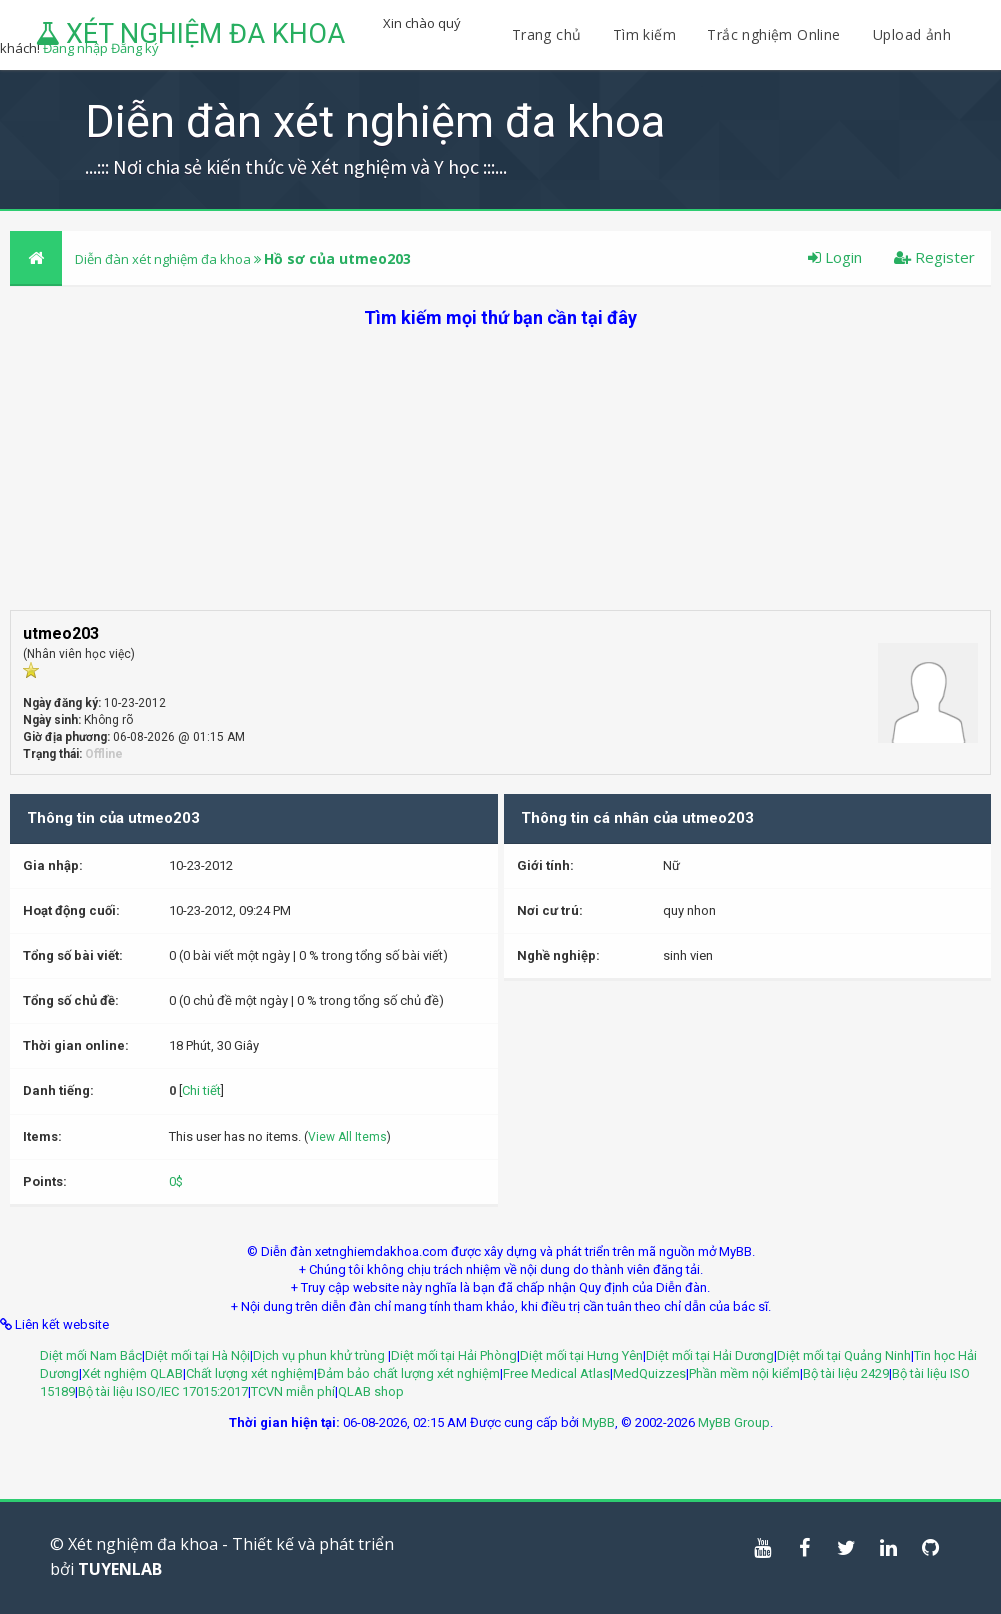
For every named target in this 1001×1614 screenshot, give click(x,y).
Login (835, 257)
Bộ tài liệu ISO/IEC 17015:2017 (163, 1391)
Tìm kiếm (644, 34)
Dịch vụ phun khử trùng (320, 1355)
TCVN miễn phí (293, 1391)
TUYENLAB (120, 1569)
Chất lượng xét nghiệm (250, 1373)
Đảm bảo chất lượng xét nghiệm (408, 1373)
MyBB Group (734, 1422)
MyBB (598, 1422)
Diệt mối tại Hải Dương (710, 1355)
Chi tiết (201, 1090)
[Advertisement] (500, 470)
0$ (176, 1181)
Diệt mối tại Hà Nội (197, 1355)
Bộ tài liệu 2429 (846, 1373)
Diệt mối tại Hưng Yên (581, 1355)
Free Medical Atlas (556, 1373)
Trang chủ (547, 34)
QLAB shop (371, 1391)
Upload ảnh (912, 34)
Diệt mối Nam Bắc (91, 1355)
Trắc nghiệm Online (776, 34)
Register (934, 257)
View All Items (347, 1137)
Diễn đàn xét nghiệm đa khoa (164, 259)
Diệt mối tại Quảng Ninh (844, 1355)
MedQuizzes (649, 1373)
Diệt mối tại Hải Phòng (454, 1355)
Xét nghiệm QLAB (132, 1373)
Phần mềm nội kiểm (744, 1373)
